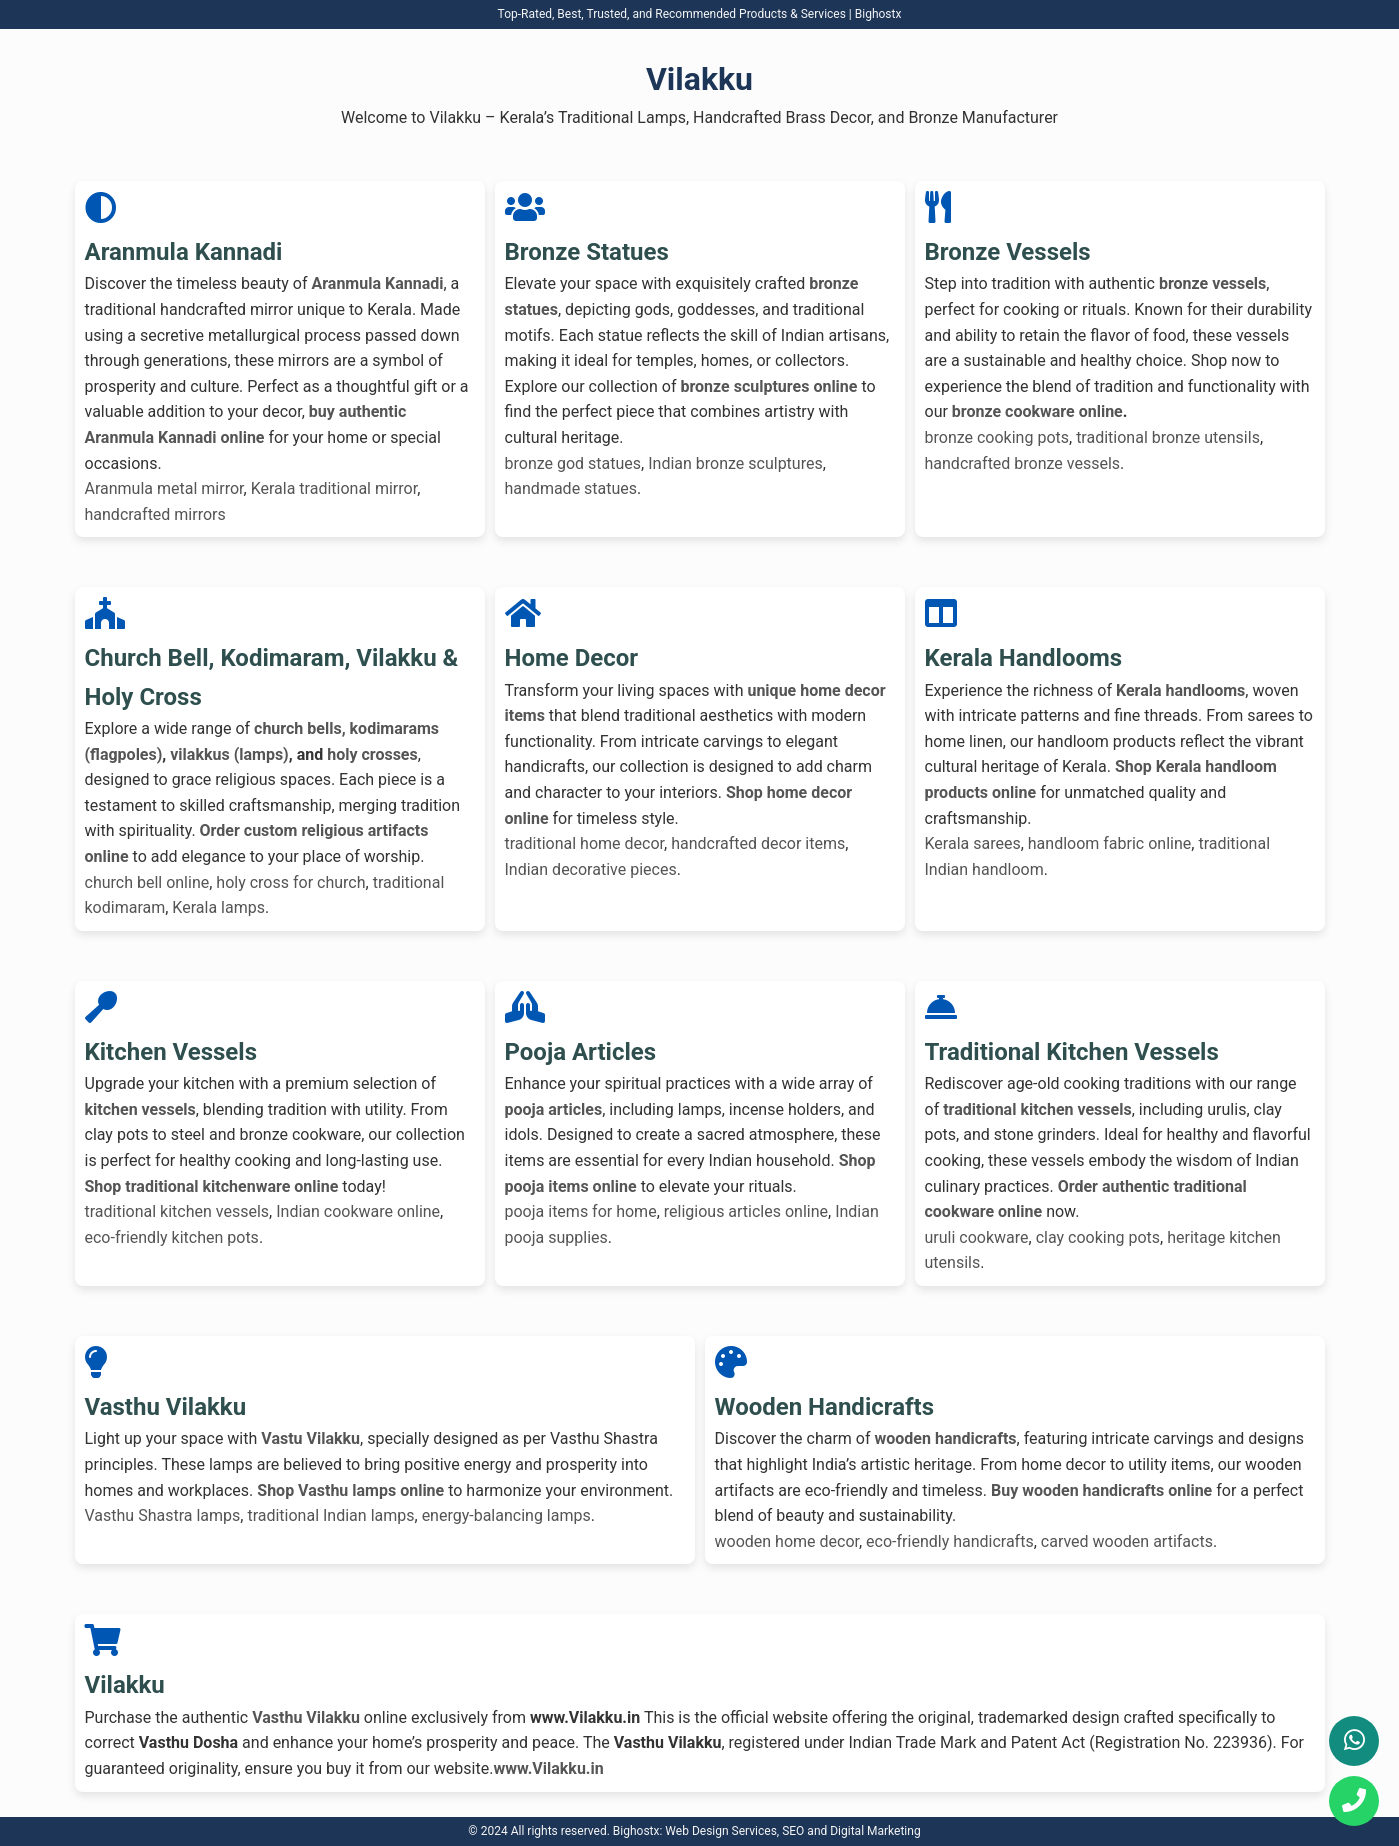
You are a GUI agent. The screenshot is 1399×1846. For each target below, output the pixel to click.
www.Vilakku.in (548, 1768)
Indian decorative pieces (591, 869)
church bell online (147, 882)
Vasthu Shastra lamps (163, 1515)
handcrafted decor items (758, 843)
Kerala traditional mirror (334, 488)
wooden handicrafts (946, 1438)
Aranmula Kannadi (377, 283)
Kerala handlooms (1180, 690)
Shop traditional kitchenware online (212, 1186)
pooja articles (554, 1109)
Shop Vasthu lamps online (350, 1490)
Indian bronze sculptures (735, 463)
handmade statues (571, 488)
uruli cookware (977, 1237)
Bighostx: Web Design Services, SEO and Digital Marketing (767, 1831)
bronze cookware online (1037, 411)
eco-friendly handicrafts (950, 1541)
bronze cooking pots (997, 437)
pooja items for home (581, 1211)
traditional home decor (585, 843)
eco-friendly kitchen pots (172, 1237)
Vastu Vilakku (310, 1438)
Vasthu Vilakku (306, 1717)
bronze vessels (1212, 283)
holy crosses (372, 754)
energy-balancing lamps (506, 1515)
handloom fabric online (1109, 843)
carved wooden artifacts (1127, 1541)
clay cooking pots (1098, 1237)
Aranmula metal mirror (164, 488)
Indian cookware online (358, 1211)
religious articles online (746, 1211)
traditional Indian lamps (330, 1515)
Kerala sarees (973, 843)
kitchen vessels (140, 1109)
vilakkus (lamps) (229, 754)
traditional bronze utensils (1168, 437)
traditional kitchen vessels (177, 1211)
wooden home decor (787, 1541)
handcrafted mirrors (155, 514)
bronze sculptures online (768, 386)
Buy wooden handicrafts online (1101, 1490)
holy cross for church (290, 882)
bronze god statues (573, 463)
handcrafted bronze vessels (1023, 463)
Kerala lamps (218, 907)
